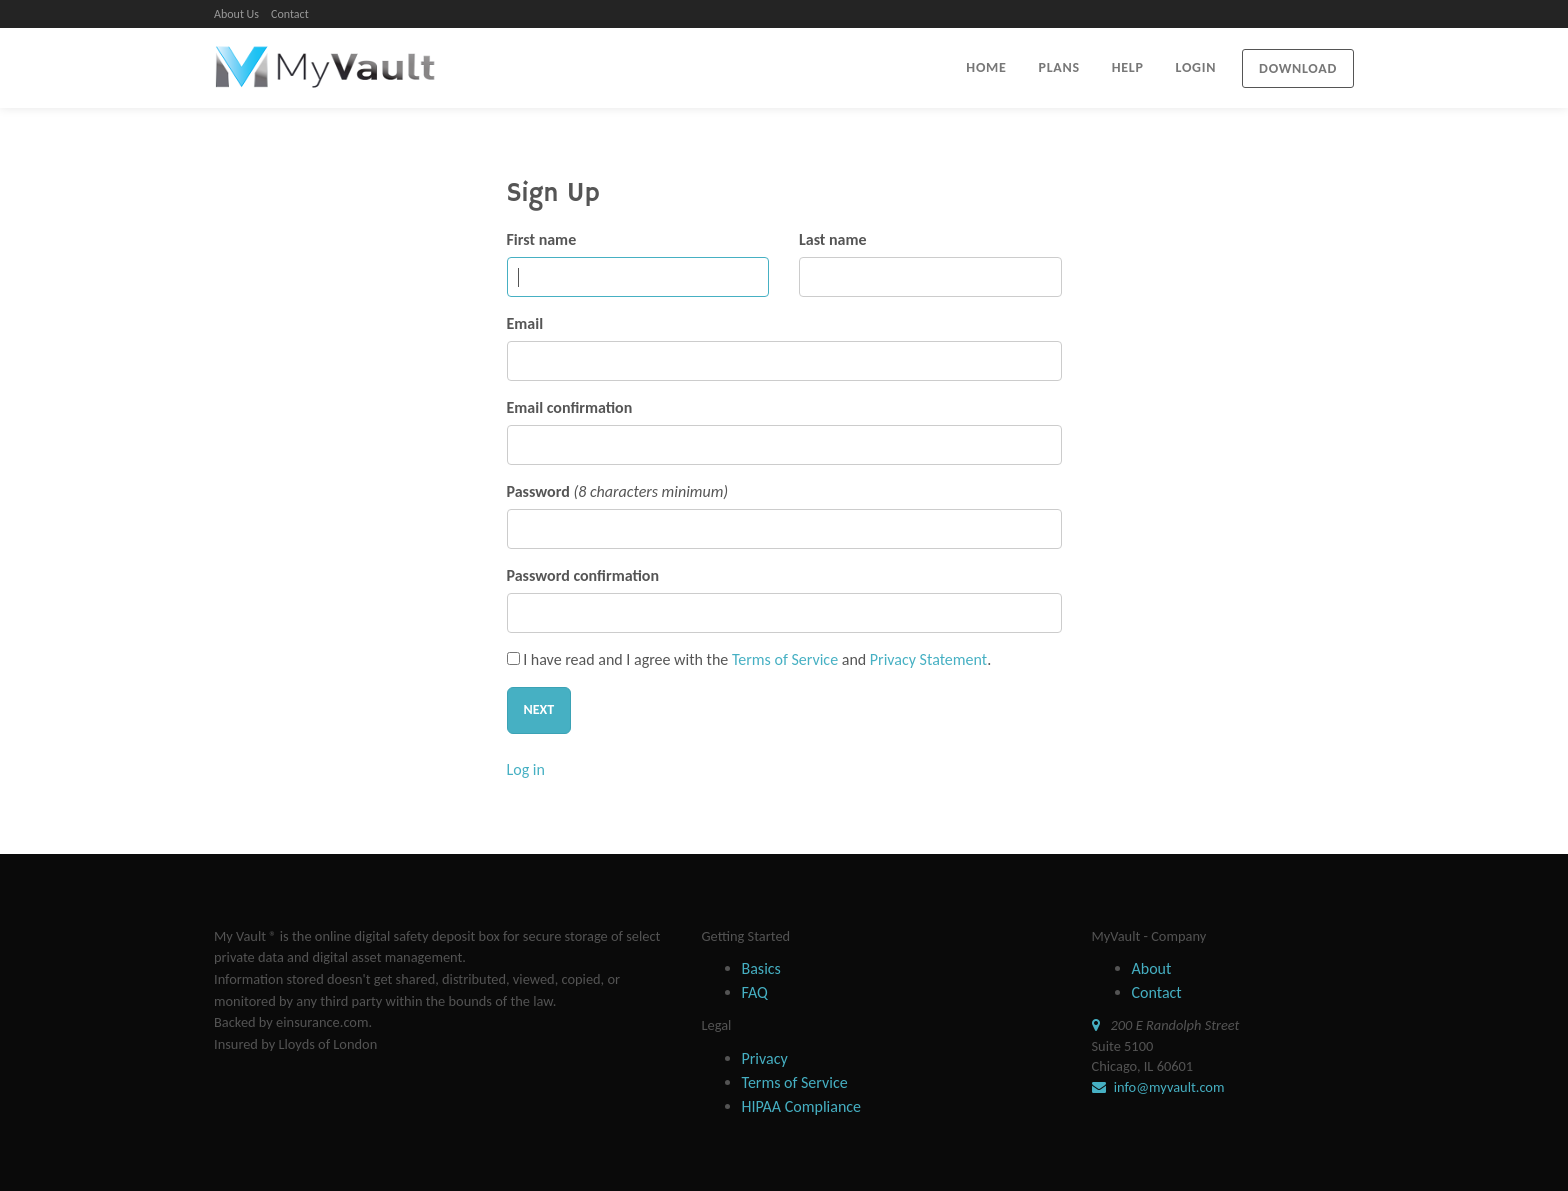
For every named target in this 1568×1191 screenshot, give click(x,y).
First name (542, 239)
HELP (1128, 67)
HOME (986, 67)
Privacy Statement (928, 659)
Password (538, 491)
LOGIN (1196, 67)
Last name (833, 239)
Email (525, 323)
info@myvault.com (1168, 1087)
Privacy (765, 1058)
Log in (526, 769)
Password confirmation (583, 575)
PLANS (1059, 67)
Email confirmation (570, 407)
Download (1298, 68)
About (1152, 968)
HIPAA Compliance (802, 1106)
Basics (761, 968)
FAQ (755, 992)
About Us (236, 14)
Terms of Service (785, 659)
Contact (290, 14)
